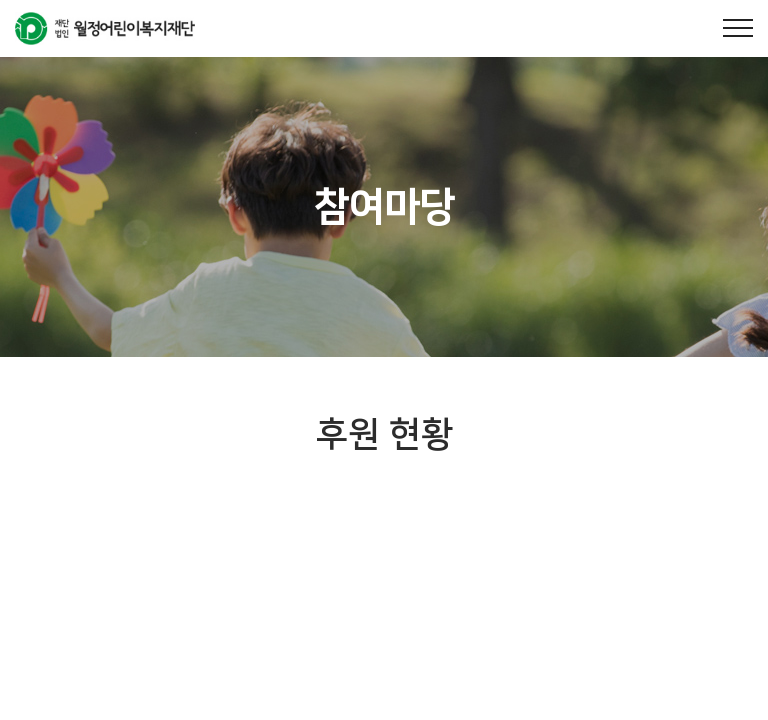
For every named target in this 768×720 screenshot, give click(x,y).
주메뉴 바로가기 (0, 0)
